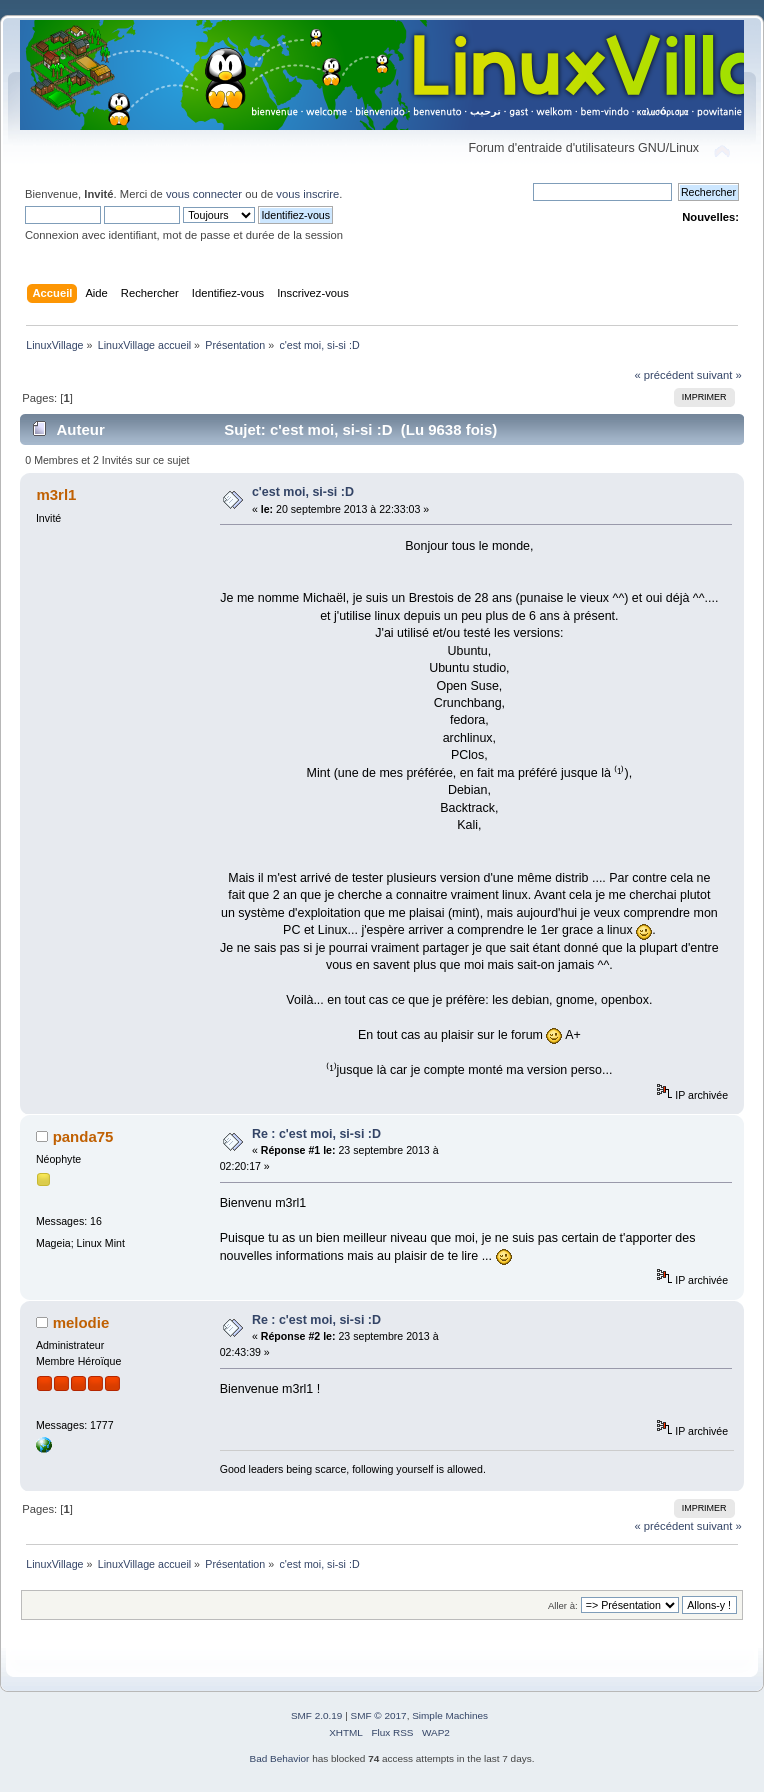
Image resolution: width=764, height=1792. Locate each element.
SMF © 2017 (379, 1715)
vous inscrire (307, 194)
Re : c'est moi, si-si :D (316, 1134)
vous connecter (204, 194)
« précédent (663, 375)
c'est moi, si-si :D (303, 492)
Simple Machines (450, 1715)
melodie (81, 1322)
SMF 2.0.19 (317, 1715)
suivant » (719, 375)
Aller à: (563, 1605)
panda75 (83, 1136)
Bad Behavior (280, 1758)
